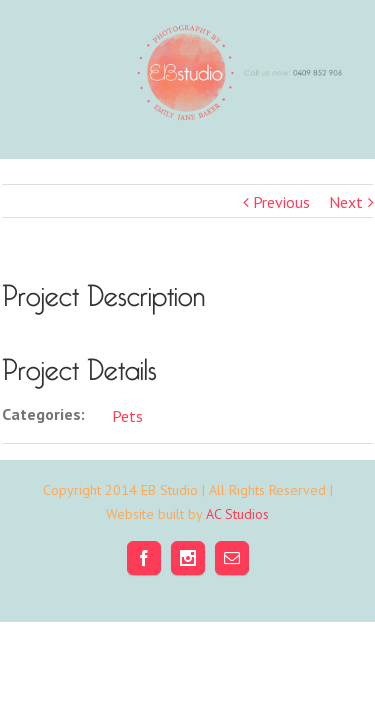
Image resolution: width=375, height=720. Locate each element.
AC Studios (237, 564)
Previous (281, 202)
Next (346, 202)
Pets (127, 416)
